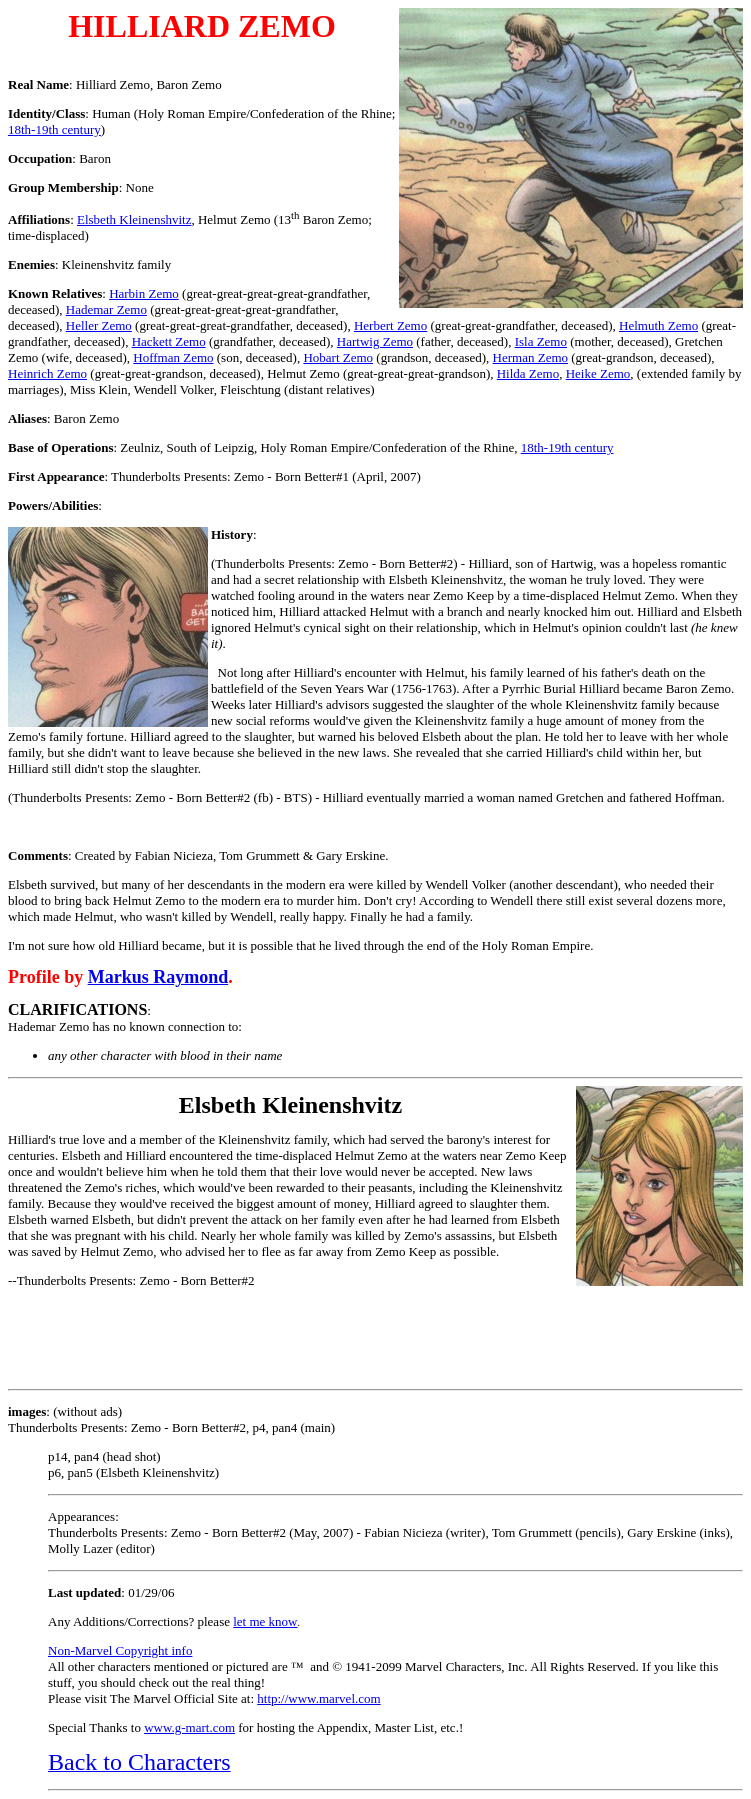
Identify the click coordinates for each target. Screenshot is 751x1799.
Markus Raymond (158, 977)
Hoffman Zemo (173, 357)
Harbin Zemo (144, 293)
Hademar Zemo (106, 309)
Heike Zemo (598, 373)
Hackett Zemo (169, 341)
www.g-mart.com (189, 1727)
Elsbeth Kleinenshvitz (134, 219)
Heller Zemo (99, 325)
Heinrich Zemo (47, 373)
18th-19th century (54, 129)
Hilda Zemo (528, 373)
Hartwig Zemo (375, 341)
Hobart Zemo (338, 357)
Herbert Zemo (390, 325)
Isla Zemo (541, 341)
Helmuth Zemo (658, 325)
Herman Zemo (530, 357)
